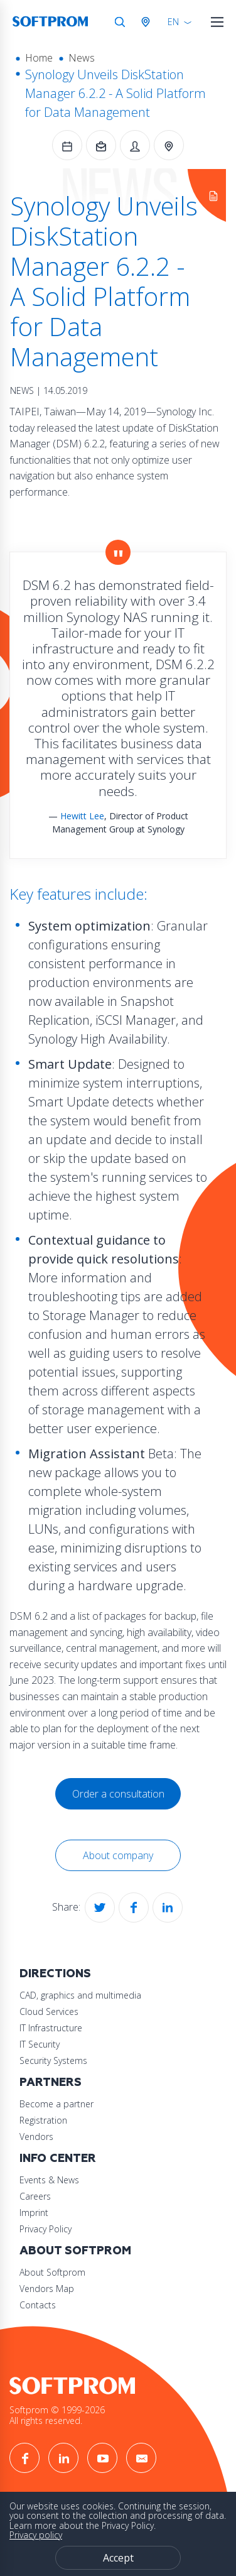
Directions (55, 1974)
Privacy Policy (45, 2229)
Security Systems (53, 2060)
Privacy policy (35, 2535)
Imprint (33, 2213)
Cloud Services (48, 2011)
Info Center (57, 2158)
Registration (43, 2120)
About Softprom (75, 2251)
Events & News (49, 2180)
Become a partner (56, 2104)
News (81, 58)
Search (119, 22)
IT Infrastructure (50, 2028)
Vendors (36, 2136)
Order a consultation (118, 1794)
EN (173, 22)
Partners (50, 2082)
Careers (35, 2196)
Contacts (37, 2305)
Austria (148, 22)
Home (39, 58)
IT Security (39, 2044)
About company (118, 1855)
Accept (118, 2558)
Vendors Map (46, 2289)
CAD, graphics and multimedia (80, 1995)
